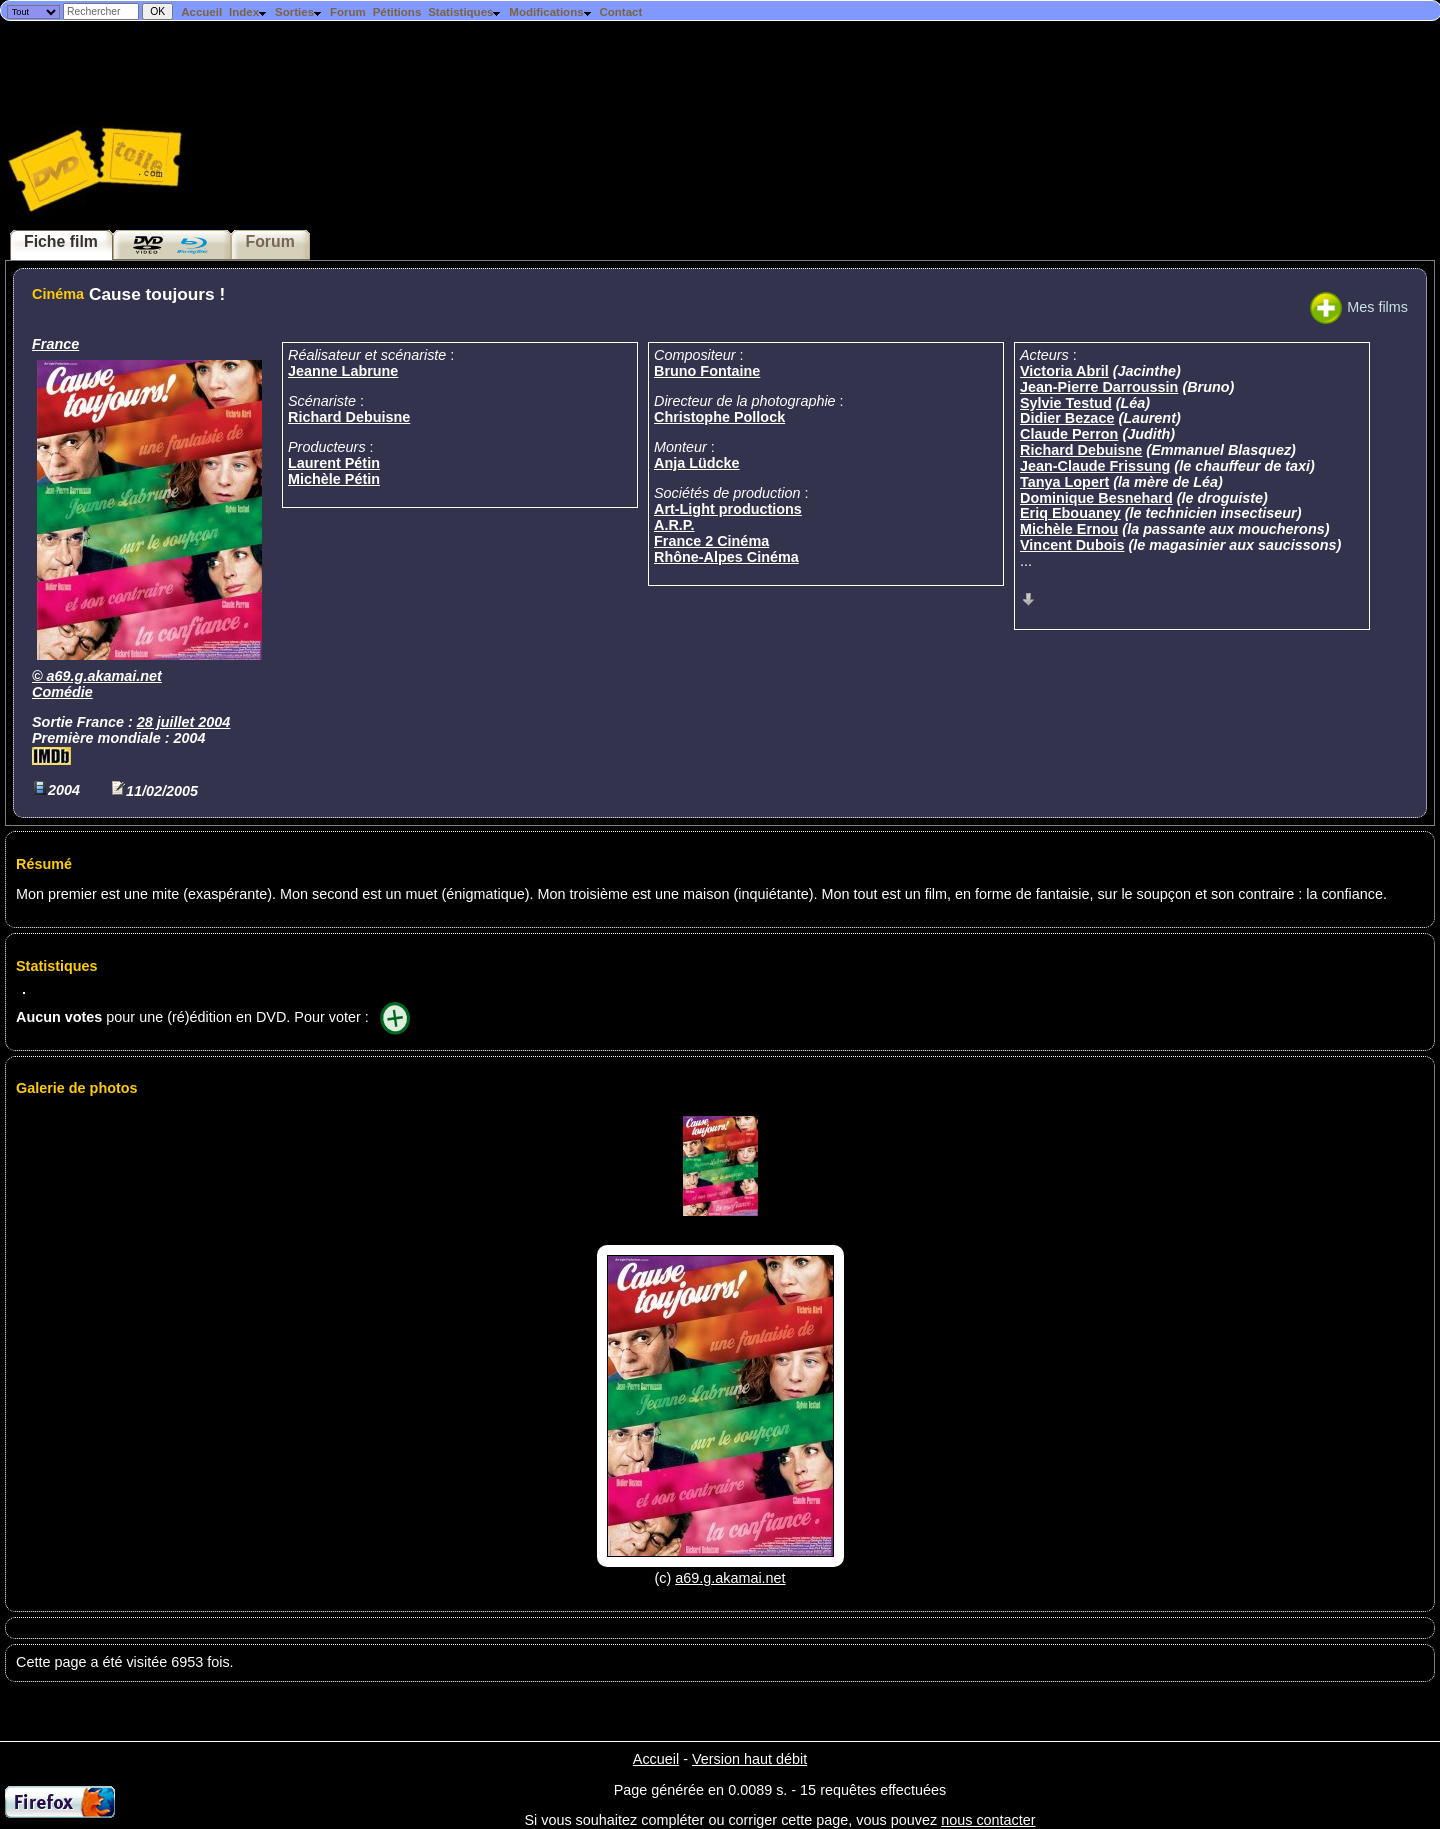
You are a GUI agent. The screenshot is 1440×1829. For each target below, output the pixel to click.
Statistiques (465, 12)
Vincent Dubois (1072, 545)
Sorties (299, 12)
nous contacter (988, 1820)
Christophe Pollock (719, 417)
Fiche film (61, 241)
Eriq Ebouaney (1070, 513)
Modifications (550, 12)
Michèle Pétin (334, 479)
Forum (348, 12)
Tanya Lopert (1064, 482)
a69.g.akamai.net (104, 676)
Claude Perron (1069, 434)
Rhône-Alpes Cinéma (726, 557)
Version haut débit (749, 1759)
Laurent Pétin (334, 463)
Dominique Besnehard (1096, 498)
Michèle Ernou (1069, 529)
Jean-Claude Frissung (1095, 466)
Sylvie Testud (1066, 403)
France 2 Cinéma (711, 541)
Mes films (1359, 307)
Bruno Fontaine (707, 371)
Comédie (62, 692)
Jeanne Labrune (343, 371)
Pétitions (397, 12)
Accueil (201, 12)
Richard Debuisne (349, 417)
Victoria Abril (1064, 371)
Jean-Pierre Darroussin (1099, 387)
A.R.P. (674, 525)
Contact (620, 12)
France (55, 344)
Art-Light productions (728, 509)
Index (248, 12)
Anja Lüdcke (697, 463)
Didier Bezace (1067, 418)
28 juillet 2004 (184, 722)
